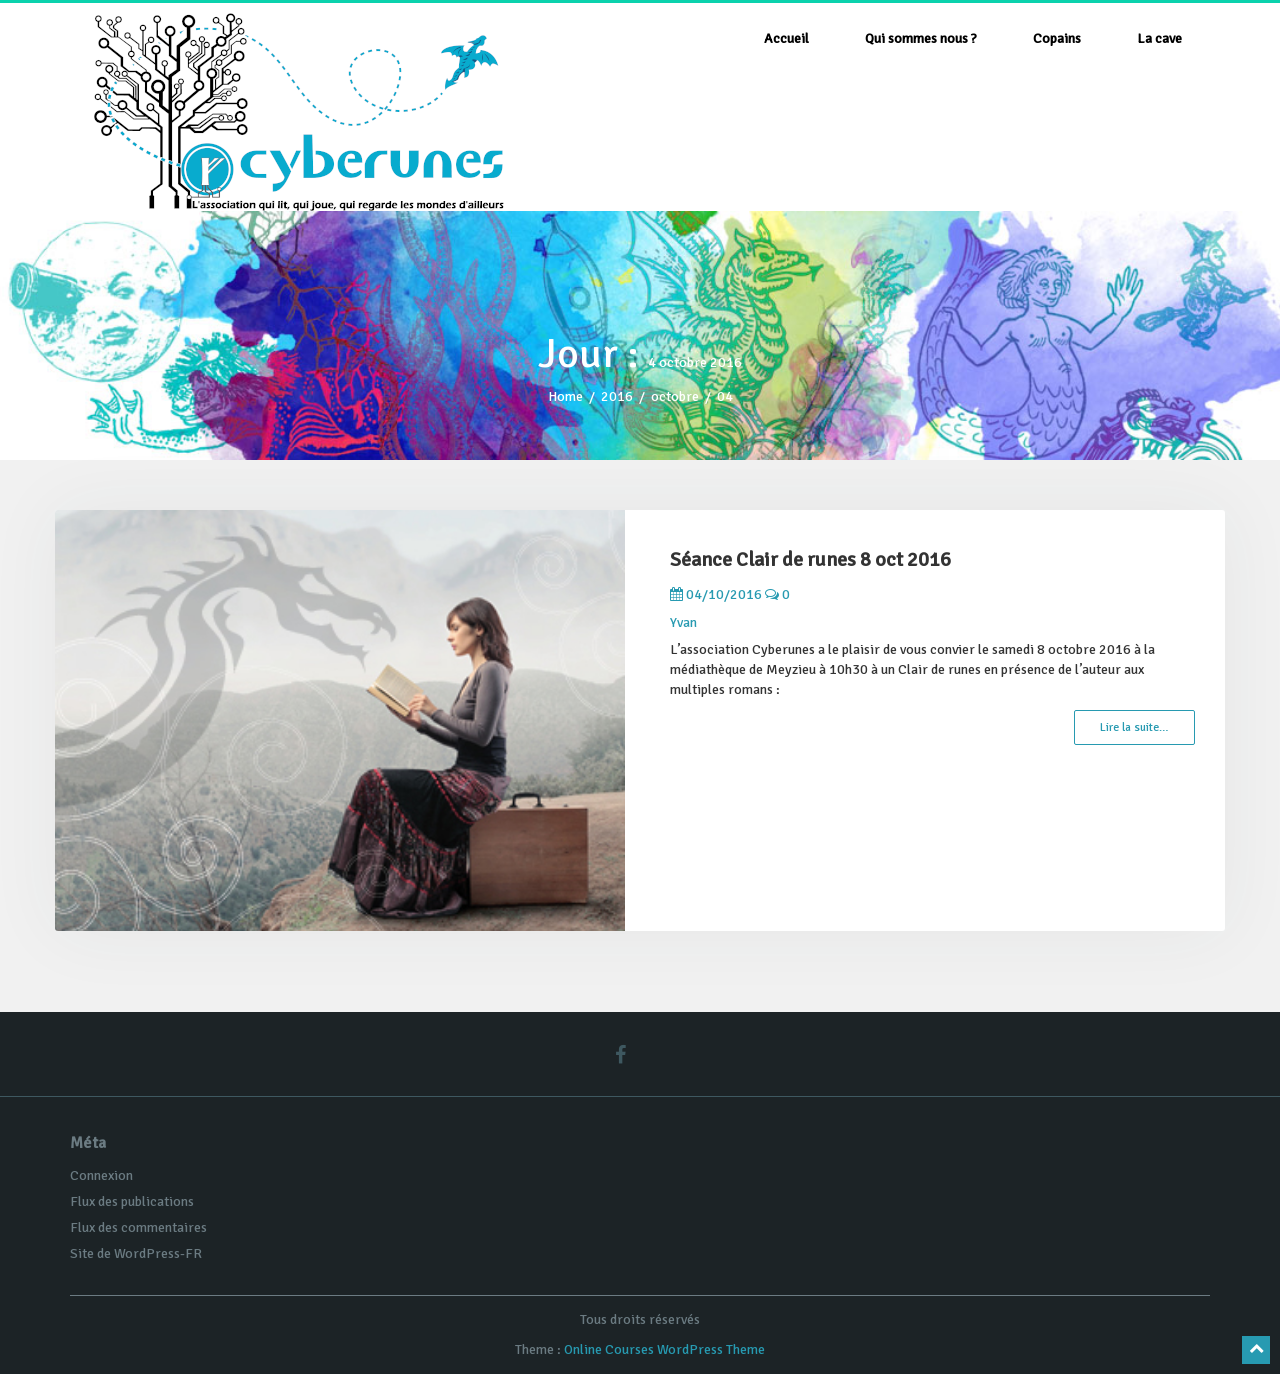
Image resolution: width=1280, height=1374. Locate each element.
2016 (617, 396)
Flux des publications (132, 1201)
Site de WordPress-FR (136, 1253)
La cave (1159, 38)
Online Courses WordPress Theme (664, 1349)
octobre (675, 396)
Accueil (786, 38)
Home (565, 396)
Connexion (101, 1175)
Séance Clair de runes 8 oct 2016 (810, 559)
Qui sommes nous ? (921, 38)
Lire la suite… (1134, 727)
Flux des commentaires (138, 1227)
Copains (1057, 38)
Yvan (683, 622)
